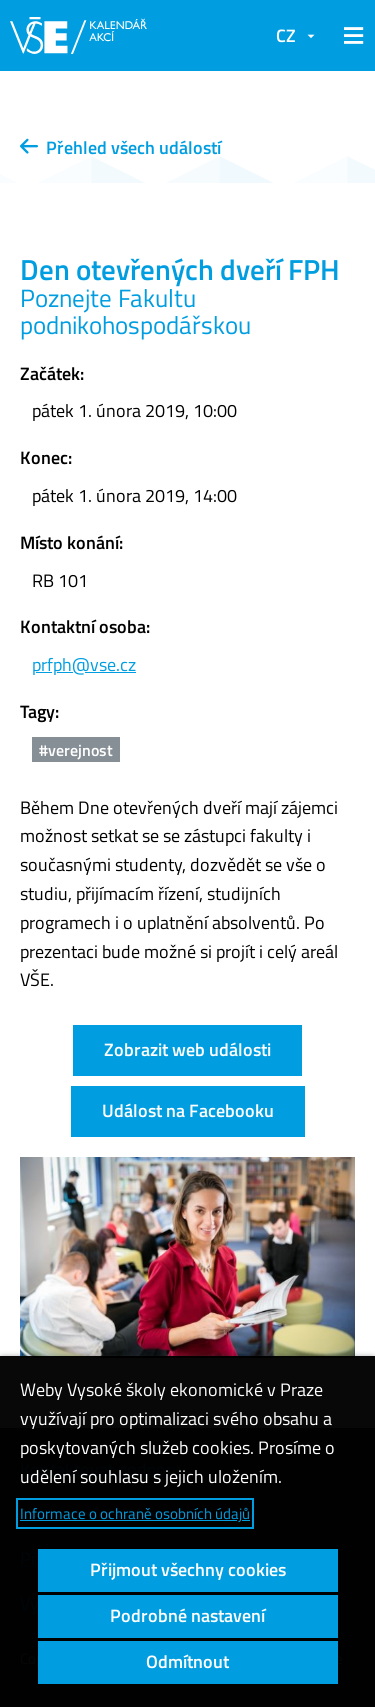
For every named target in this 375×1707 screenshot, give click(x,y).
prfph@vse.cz (84, 664)
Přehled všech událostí (120, 147)
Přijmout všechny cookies (188, 1569)
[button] (350, 36)
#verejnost (76, 750)
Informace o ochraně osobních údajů (135, 1513)
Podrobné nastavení (187, 1615)
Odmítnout (187, 1661)
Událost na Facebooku (188, 1110)
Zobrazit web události (187, 1049)
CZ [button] (286, 35)
